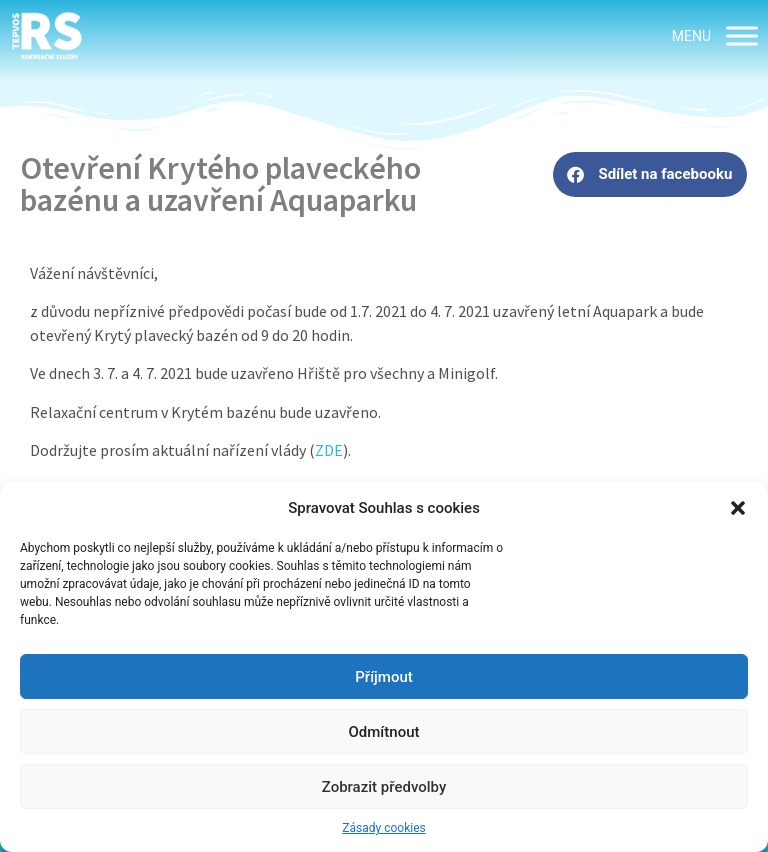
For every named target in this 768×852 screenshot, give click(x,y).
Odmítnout (384, 732)
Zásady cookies (383, 828)
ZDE (329, 450)
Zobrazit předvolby (384, 787)
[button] (738, 508)
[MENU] (742, 35)
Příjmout (383, 677)
